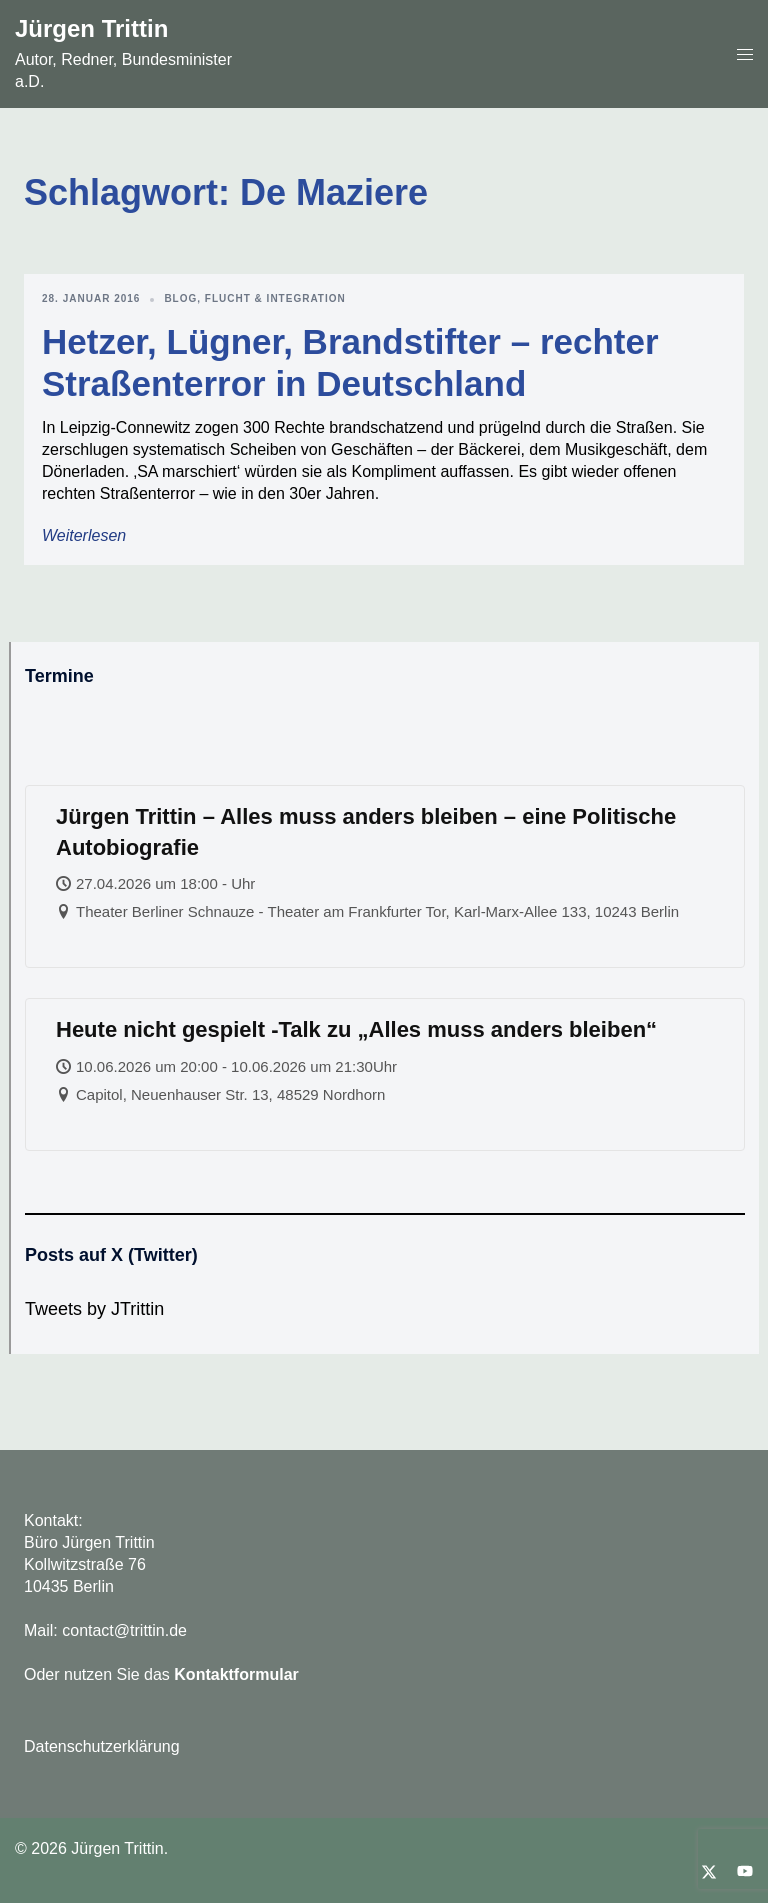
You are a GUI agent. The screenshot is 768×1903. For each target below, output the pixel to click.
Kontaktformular (236, 1674)
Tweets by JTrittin (94, 1309)
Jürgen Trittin (91, 28)
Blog (180, 298)
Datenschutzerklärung (102, 1746)
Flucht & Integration (275, 298)
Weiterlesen (84, 535)
